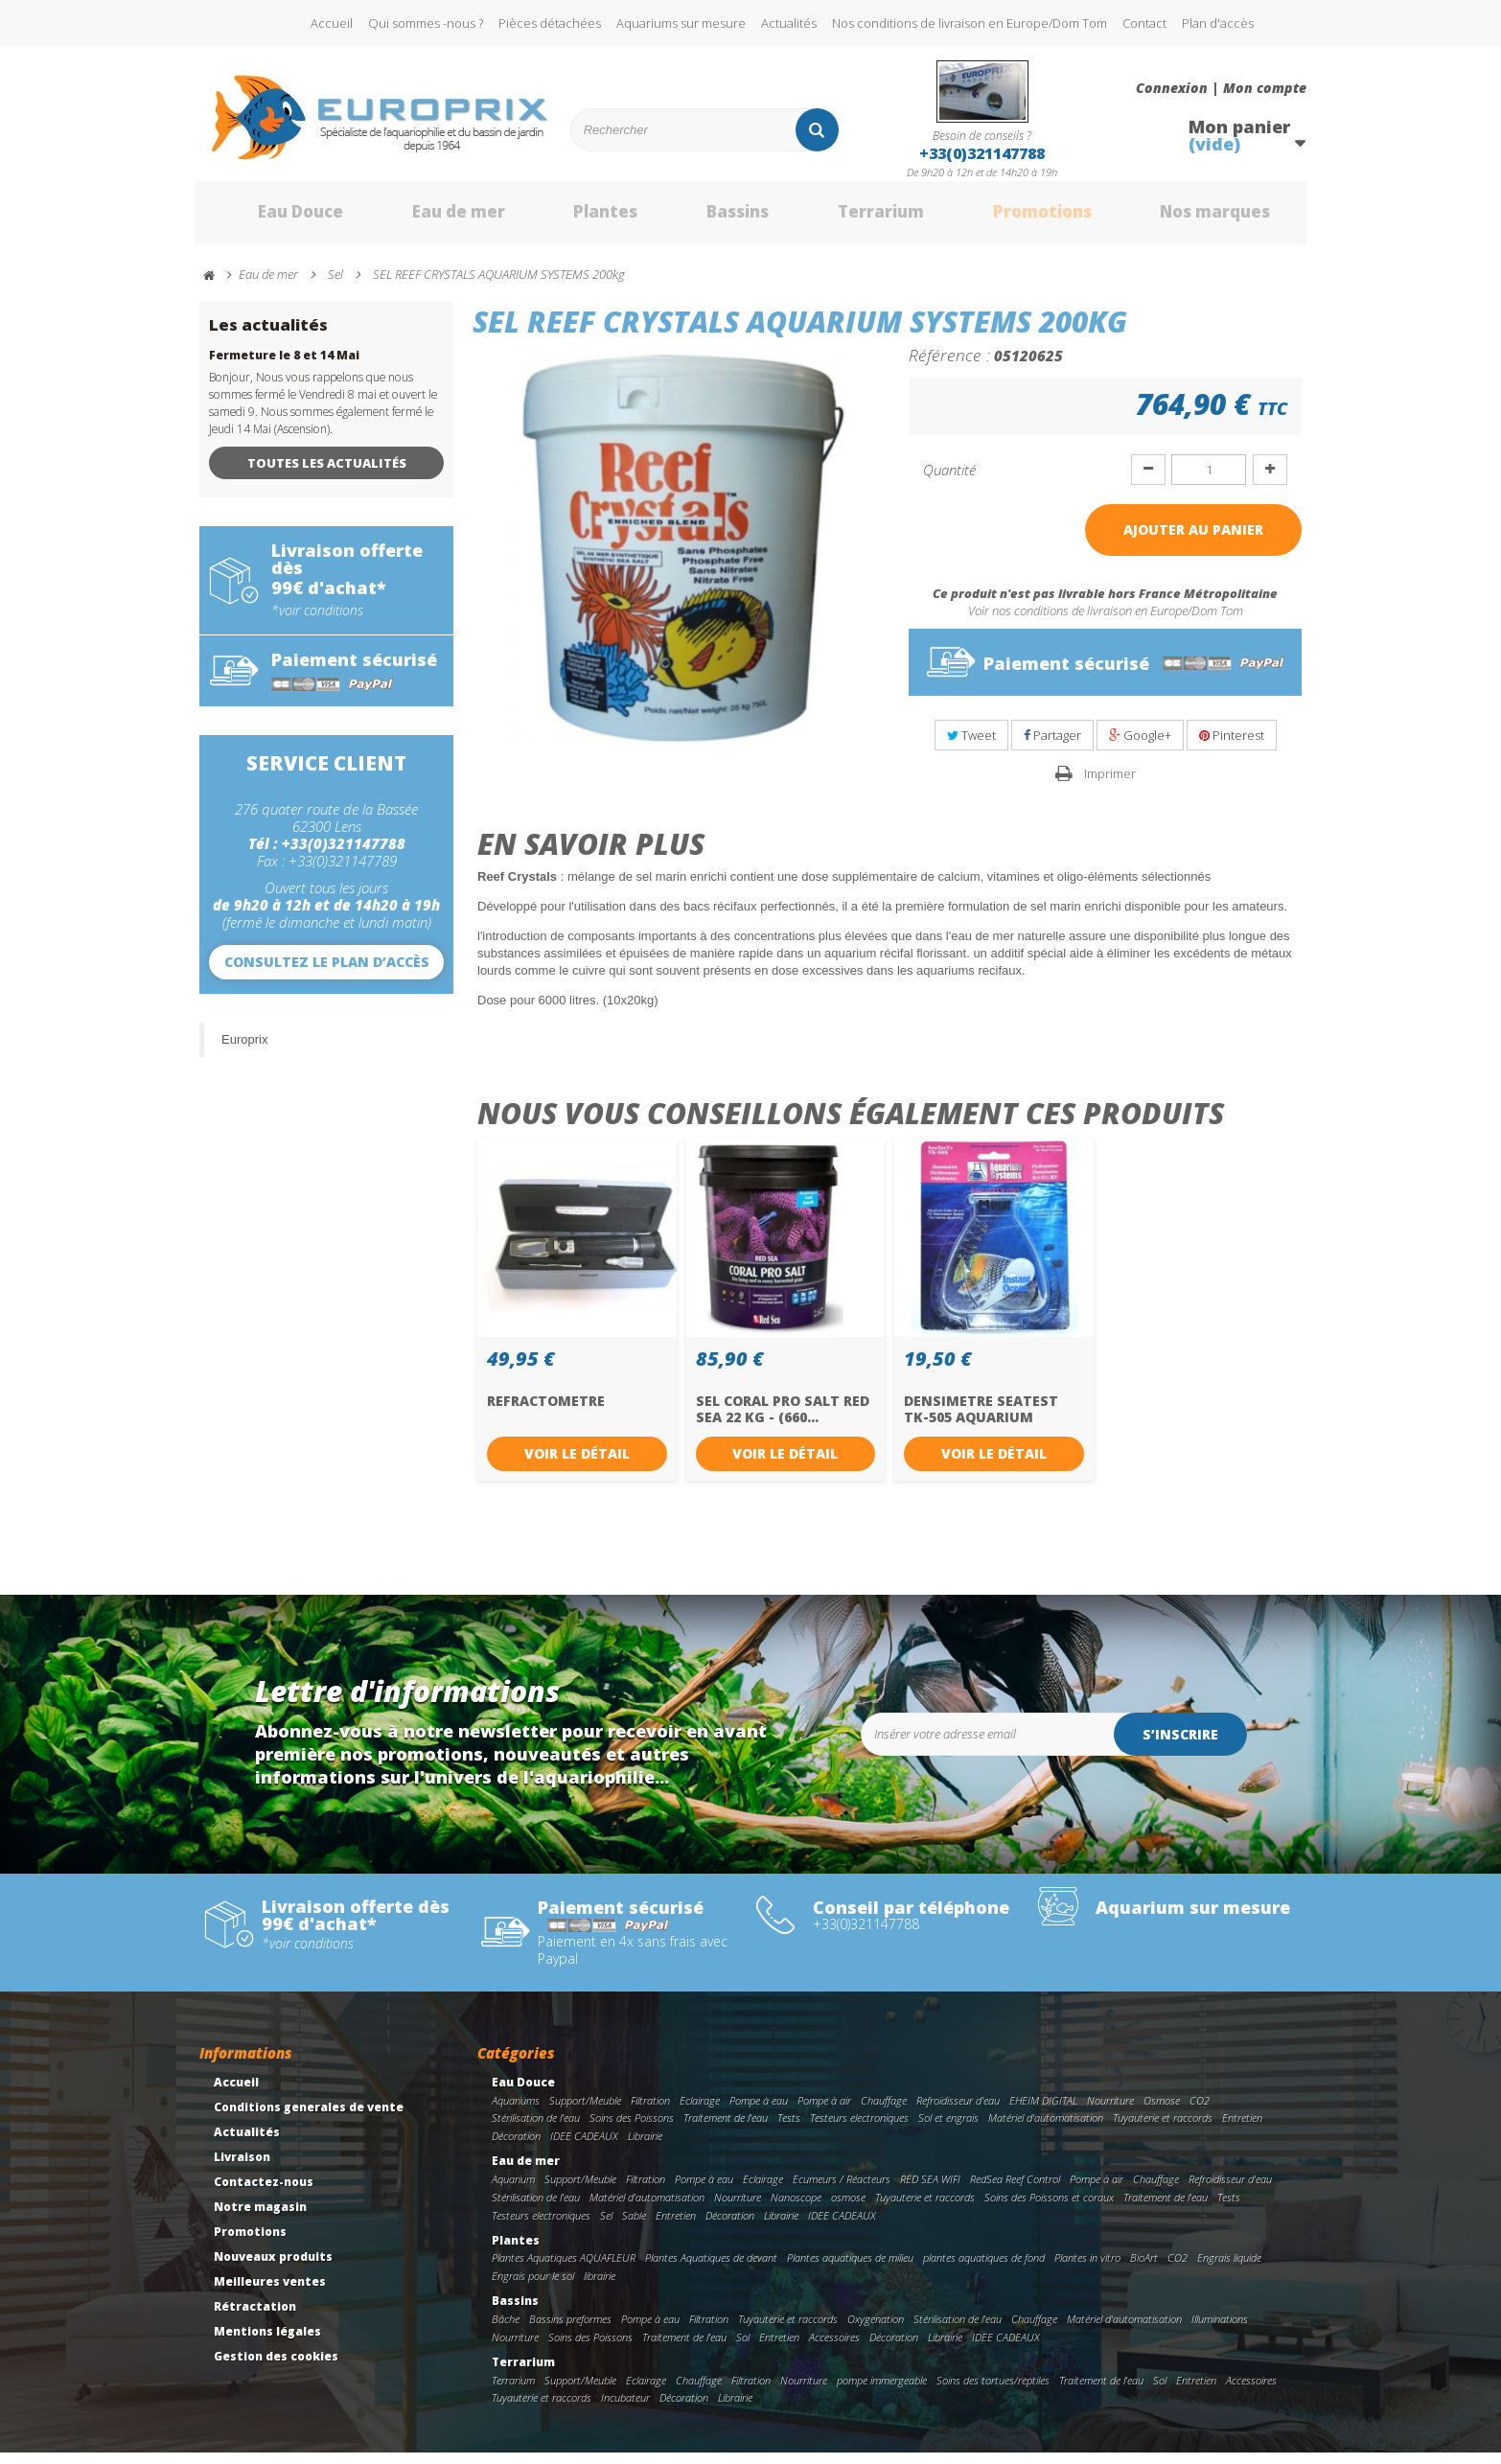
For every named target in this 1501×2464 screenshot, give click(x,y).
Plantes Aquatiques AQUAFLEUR (563, 2269)
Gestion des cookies (276, 2367)
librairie (599, 2286)
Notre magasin (260, 2217)
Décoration (516, 2147)
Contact (1144, 23)
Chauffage (884, 2111)
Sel (606, 2226)
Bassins (711, 218)
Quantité (949, 480)
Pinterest (1231, 745)
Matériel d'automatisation (1045, 2129)
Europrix (244, 1050)
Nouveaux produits (273, 2267)
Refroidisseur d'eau (958, 2111)
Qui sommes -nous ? (425, 23)
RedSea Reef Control (1015, 2189)
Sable (634, 2226)
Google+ (1140, 745)
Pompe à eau (758, 2111)
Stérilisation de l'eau (536, 2129)
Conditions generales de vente (309, 2117)
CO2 (1199, 2111)
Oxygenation (875, 2329)
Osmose (1161, 2111)
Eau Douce (271, 218)
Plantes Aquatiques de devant (711, 2269)
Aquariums (516, 2111)
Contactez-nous (263, 2192)
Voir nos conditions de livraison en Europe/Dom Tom (1105, 622)
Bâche (506, 2329)
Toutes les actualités (326, 473)
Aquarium (513, 2189)
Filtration (650, 2111)
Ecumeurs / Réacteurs (841, 2189)
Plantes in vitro (1087, 2269)
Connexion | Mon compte (1221, 88)
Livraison (242, 2167)
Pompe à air (824, 2111)
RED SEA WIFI (930, 2189)
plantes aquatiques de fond (984, 2269)
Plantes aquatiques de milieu (850, 2269)
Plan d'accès (1218, 23)
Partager (1052, 745)
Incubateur (625, 2409)
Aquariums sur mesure (681, 23)
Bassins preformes (570, 2329)
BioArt (1144, 2269)
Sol (743, 2347)
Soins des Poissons (631, 2129)
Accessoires (834, 2347)
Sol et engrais (948, 2129)
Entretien (1242, 2129)
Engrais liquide (1229, 2269)
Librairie (645, 2147)
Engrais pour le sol (533, 2286)
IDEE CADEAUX (584, 2147)
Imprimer (1110, 784)
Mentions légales (267, 2342)
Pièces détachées (549, 23)
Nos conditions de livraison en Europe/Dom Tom (969, 23)
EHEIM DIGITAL (1043, 2111)
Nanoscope (796, 2207)
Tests (788, 2129)
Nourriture (1110, 2111)
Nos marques (1194, 218)
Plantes (579, 218)
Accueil (332, 23)
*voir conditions (317, 621)
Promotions (1017, 218)
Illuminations (1219, 2329)
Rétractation (255, 2317)
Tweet (971, 745)
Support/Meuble (585, 2111)
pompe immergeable (882, 2390)
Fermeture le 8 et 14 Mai (284, 365)
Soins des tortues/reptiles (993, 2390)
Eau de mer (431, 218)
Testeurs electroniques (859, 2129)
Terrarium (855, 218)
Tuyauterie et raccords (1162, 2129)
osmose (848, 2207)
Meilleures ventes (270, 2292)
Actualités (789, 23)
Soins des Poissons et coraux (1049, 2207)
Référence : (949, 365)
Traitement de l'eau (725, 2129)
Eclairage (700, 2111)
